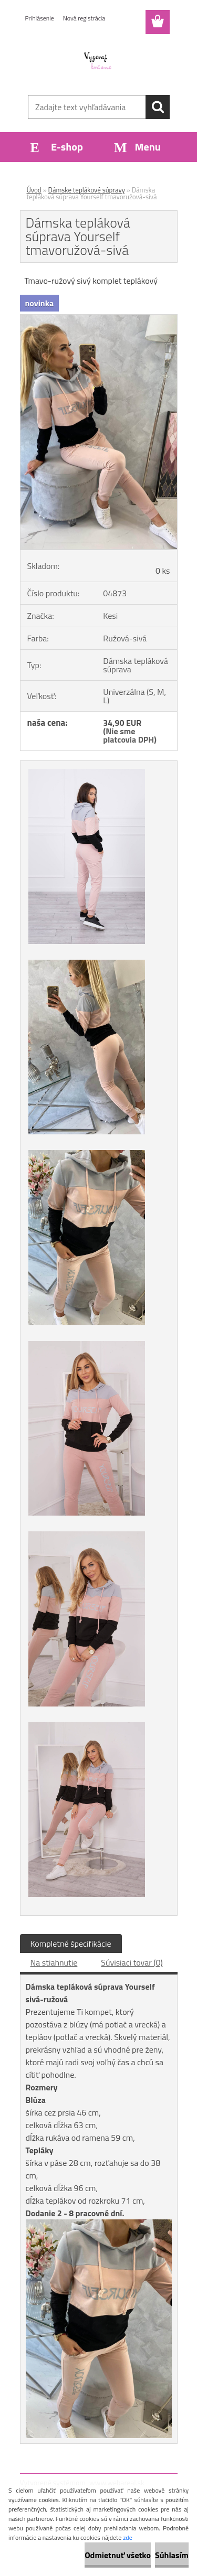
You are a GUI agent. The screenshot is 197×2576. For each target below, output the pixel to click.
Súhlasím (172, 2555)
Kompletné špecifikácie (70, 1943)
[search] (158, 107)
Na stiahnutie (54, 1962)
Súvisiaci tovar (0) (131, 1962)
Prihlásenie (39, 18)
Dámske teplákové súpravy (86, 190)
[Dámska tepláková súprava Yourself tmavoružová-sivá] (98, 319)
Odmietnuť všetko (118, 2555)
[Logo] (98, 61)
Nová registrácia (84, 18)
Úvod (34, 190)
